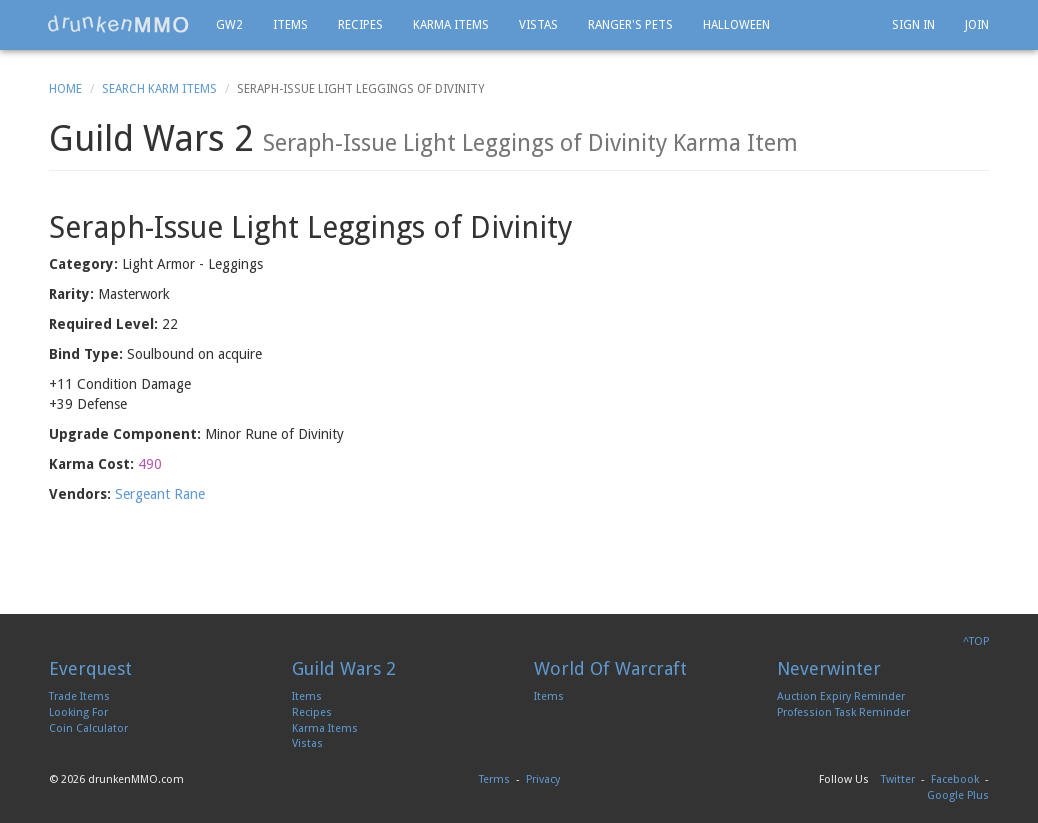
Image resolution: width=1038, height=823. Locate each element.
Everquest (90, 668)
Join (977, 25)
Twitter (898, 779)
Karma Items (451, 25)
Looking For (78, 712)
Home (65, 89)
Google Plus (958, 795)
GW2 (229, 25)
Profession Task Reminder (843, 712)
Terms (494, 779)
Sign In (913, 25)
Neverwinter (829, 668)
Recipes (360, 25)
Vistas (538, 25)
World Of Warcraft (610, 668)
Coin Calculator (88, 728)
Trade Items (79, 696)
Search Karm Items (159, 89)
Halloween (736, 25)
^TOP (976, 641)
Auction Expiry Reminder (841, 696)
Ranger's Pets (630, 25)
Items (290, 25)
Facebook (955, 779)
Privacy (543, 779)
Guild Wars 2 (344, 668)
